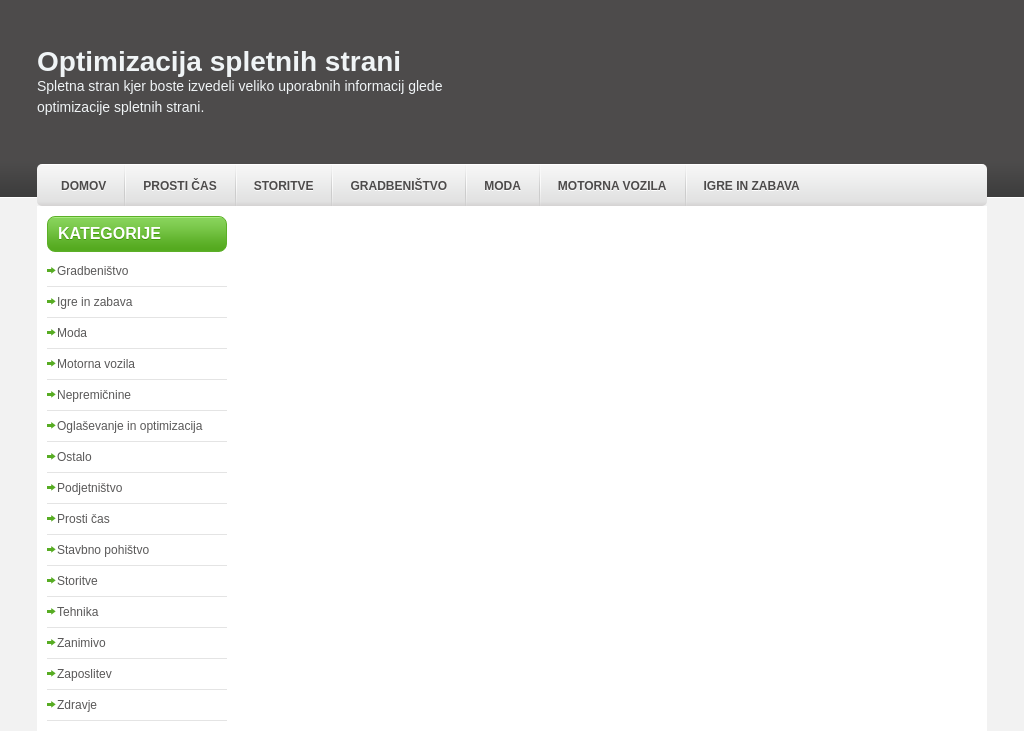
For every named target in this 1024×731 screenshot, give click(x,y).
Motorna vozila (612, 186)
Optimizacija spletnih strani (219, 61)
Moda (502, 186)
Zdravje (77, 705)
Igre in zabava (752, 186)
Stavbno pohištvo (103, 550)
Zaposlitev (84, 674)
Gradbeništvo (398, 186)
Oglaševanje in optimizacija (129, 426)
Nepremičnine (94, 395)
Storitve (284, 186)
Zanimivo (81, 643)
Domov (83, 186)
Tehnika (77, 612)
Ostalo (74, 457)
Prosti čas (179, 186)
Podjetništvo (89, 488)
